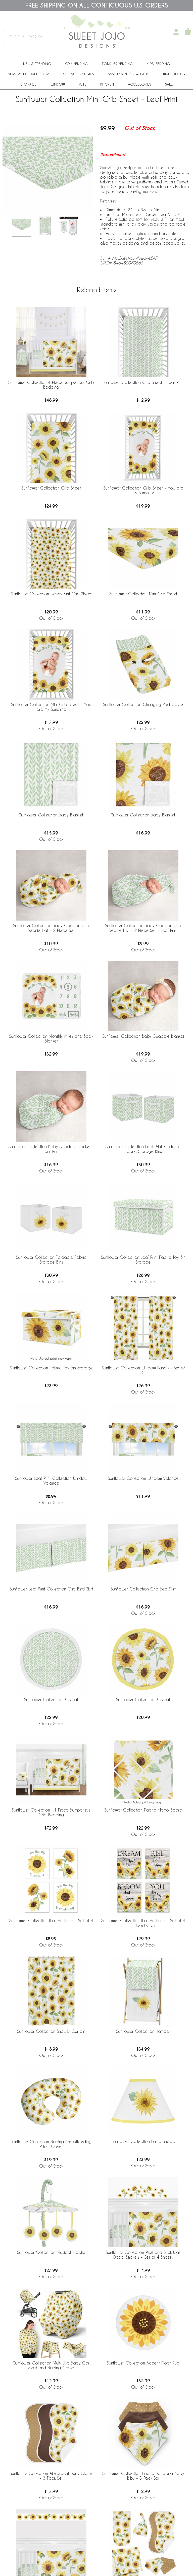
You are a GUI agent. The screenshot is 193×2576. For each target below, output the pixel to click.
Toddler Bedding (117, 63)
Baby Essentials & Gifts (128, 74)
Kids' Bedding (158, 63)
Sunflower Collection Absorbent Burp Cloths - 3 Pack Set (51, 2475)
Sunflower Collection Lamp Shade (143, 2141)
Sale (169, 84)
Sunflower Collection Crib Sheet (51, 487)
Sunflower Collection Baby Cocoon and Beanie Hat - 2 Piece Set (51, 928)
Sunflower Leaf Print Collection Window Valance (51, 1480)
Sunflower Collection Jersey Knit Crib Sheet (51, 593)
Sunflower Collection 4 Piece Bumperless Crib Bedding (51, 384)
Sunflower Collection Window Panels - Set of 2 (143, 1370)
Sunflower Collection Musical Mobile (51, 2252)
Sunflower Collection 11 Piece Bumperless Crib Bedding (51, 1812)
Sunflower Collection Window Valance (143, 1478)
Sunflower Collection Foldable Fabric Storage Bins (51, 1259)
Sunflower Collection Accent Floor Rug (143, 2362)
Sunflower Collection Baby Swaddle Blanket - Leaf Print (51, 1149)
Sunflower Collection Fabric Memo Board (143, 1809)
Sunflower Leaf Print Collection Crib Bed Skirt (51, 1588)
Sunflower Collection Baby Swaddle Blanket (143, 1036)
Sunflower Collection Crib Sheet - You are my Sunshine (143, 490)
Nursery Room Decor (28, 74)
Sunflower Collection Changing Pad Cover (143, 704)
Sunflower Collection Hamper (143, 2031)
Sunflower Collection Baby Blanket (51, 814)
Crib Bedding (76, 63)
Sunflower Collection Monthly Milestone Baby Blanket (51, 1038)
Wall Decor (174, 74)
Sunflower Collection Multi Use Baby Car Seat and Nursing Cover (51, 2365)
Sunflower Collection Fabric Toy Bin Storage (51, 1367)
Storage (28, 84)
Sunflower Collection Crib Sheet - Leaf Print (143, 382)
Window (58, 84)
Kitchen (107, 84)
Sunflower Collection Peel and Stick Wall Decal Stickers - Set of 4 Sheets (143, 2254)
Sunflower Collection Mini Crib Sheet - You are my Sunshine (51, 707)
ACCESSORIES (139, 84)
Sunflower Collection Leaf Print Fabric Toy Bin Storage (143, 1259)
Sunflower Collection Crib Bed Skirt (143, 1588)
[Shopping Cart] (187, 32)
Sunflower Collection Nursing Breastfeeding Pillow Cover (51, 2144)
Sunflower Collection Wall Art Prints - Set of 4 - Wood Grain (143, 1923)
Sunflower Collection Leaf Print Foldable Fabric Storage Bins (143, 1149)
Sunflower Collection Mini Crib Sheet (143, 593)
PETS (82, 84)
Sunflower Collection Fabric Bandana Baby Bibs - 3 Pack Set (143, 2475)
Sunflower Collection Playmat (51, 1699)
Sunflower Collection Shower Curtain (51, 2031)
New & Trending (37, 63)
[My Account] (176, 32)
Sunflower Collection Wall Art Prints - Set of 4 (51, 1920)
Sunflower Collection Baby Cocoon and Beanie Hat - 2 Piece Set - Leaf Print (143, 928)
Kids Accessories (78, 74)
